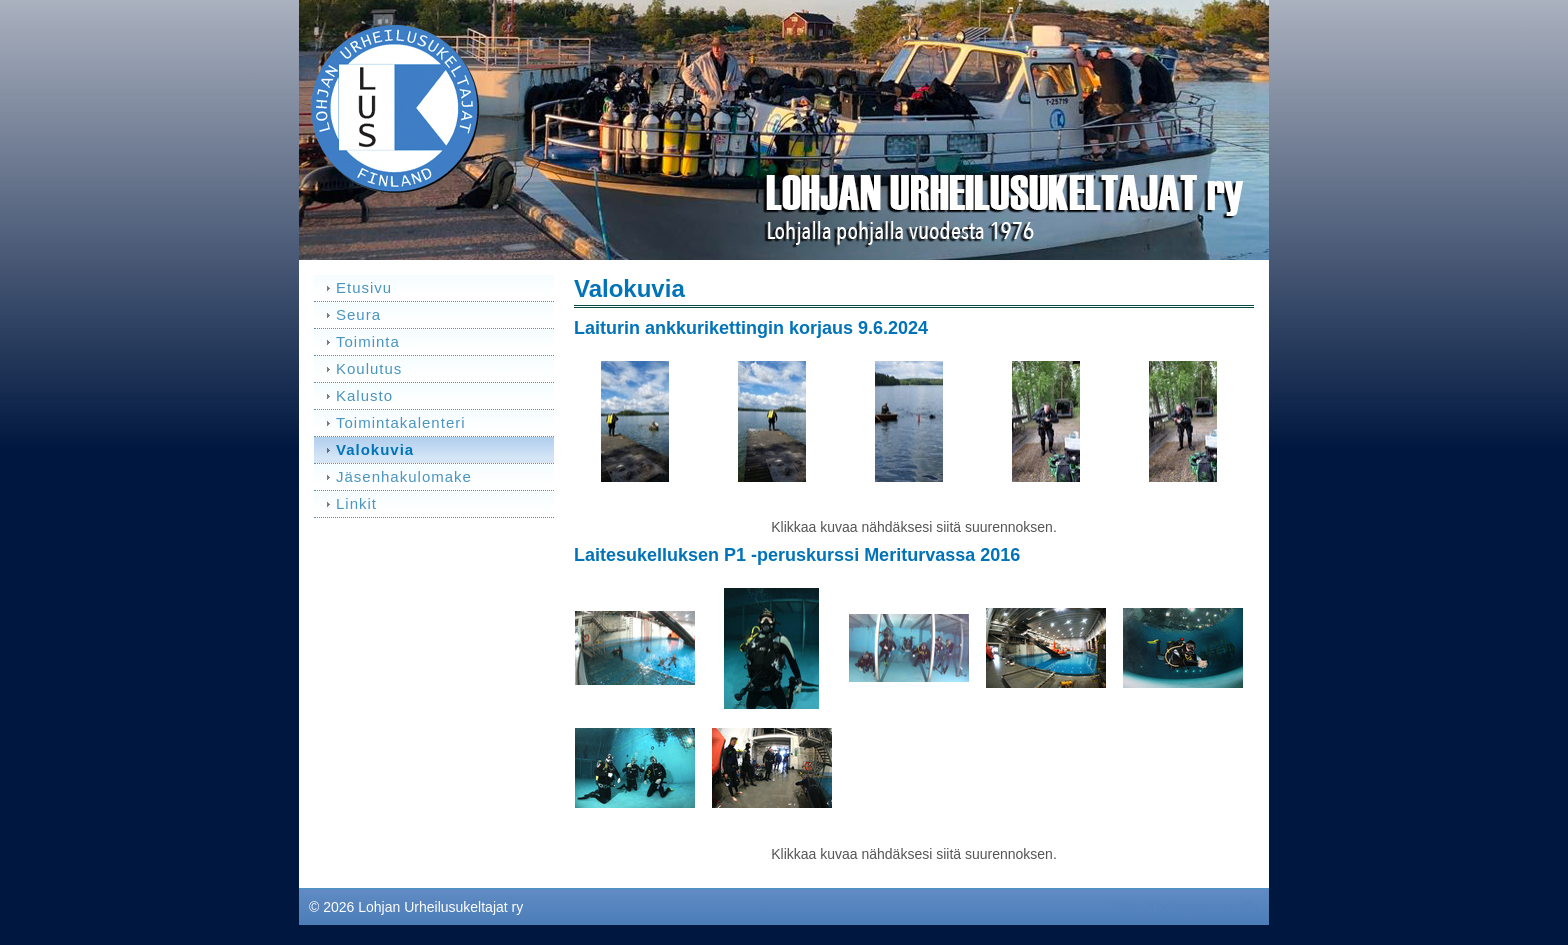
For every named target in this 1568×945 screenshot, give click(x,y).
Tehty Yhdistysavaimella (1184, 907)
